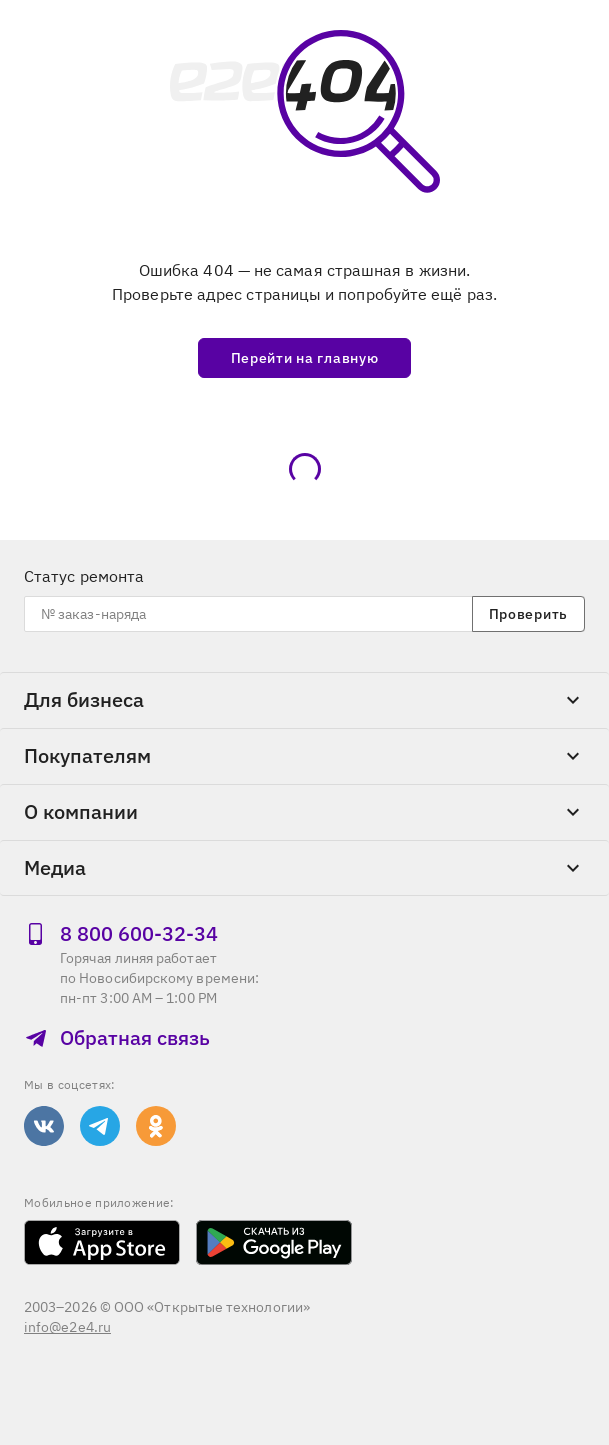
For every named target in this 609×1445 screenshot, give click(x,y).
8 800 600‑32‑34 (121, 933)
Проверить (528, 614)
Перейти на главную (305, 358)
